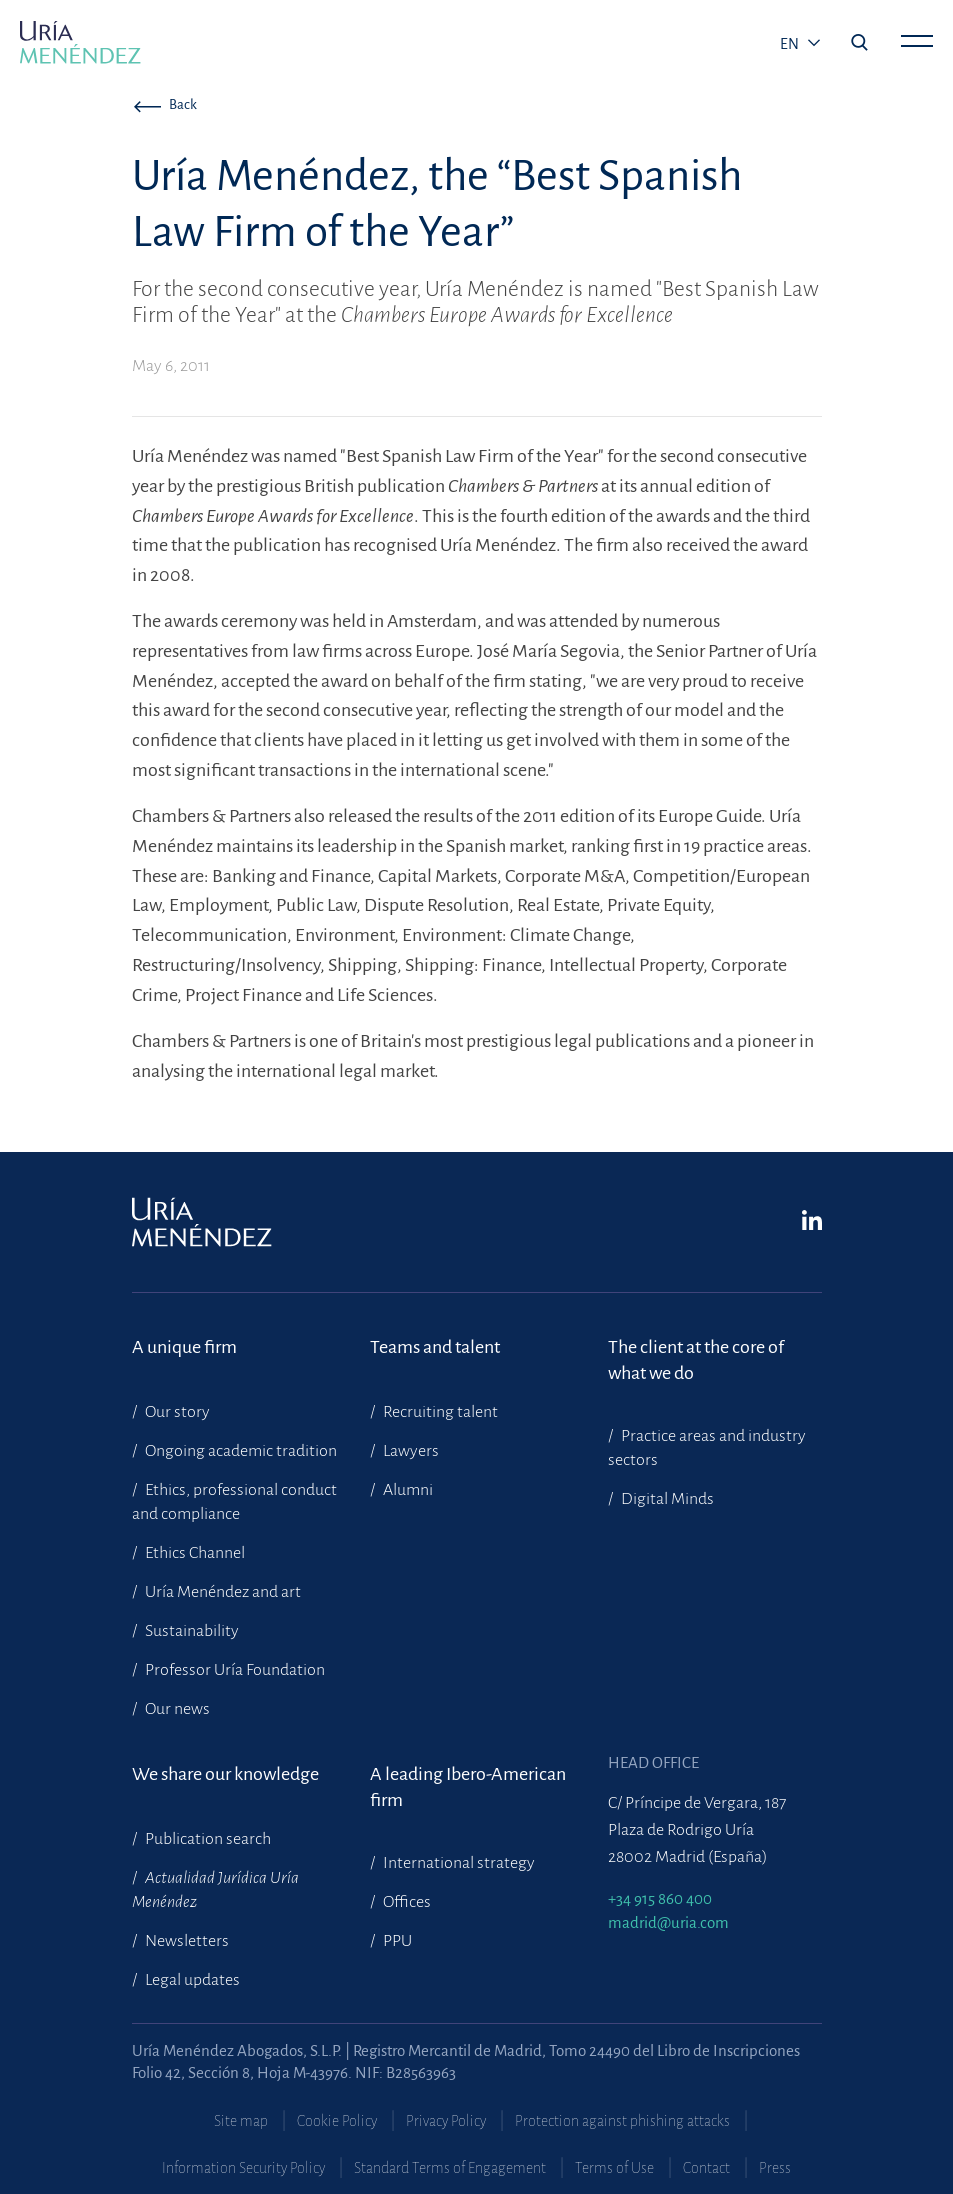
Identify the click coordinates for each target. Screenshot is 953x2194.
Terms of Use (614, 2168)
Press (775, 2168)
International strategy (457, 1863)
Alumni (406, 1490)
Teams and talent (435, 1347)
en (791, 44)
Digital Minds (666, 1499)
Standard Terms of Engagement (450, 2168)
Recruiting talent (439, 1412)
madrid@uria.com (668, 1922)
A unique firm (184, 1347)
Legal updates (191, 1980)
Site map (241, 2121)
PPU (396, 1941)
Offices (405, 1902)
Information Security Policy (243, 2168)
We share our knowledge (225, 1774)
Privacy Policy (446, 2121)
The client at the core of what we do (696, 1360)
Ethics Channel (193, 1553)
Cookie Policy (337, 2121)
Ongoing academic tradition (239, 1451)
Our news (176, 1709)
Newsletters (185, 1941)
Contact (706, 2168)
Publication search (206, 1839)
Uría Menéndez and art (221, 1592)
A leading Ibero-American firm (468, 1787)
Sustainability (190, 1631)
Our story (176, 1412)
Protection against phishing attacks (622, 2121)
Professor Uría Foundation (233, 1670)
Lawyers (409, 1451)
